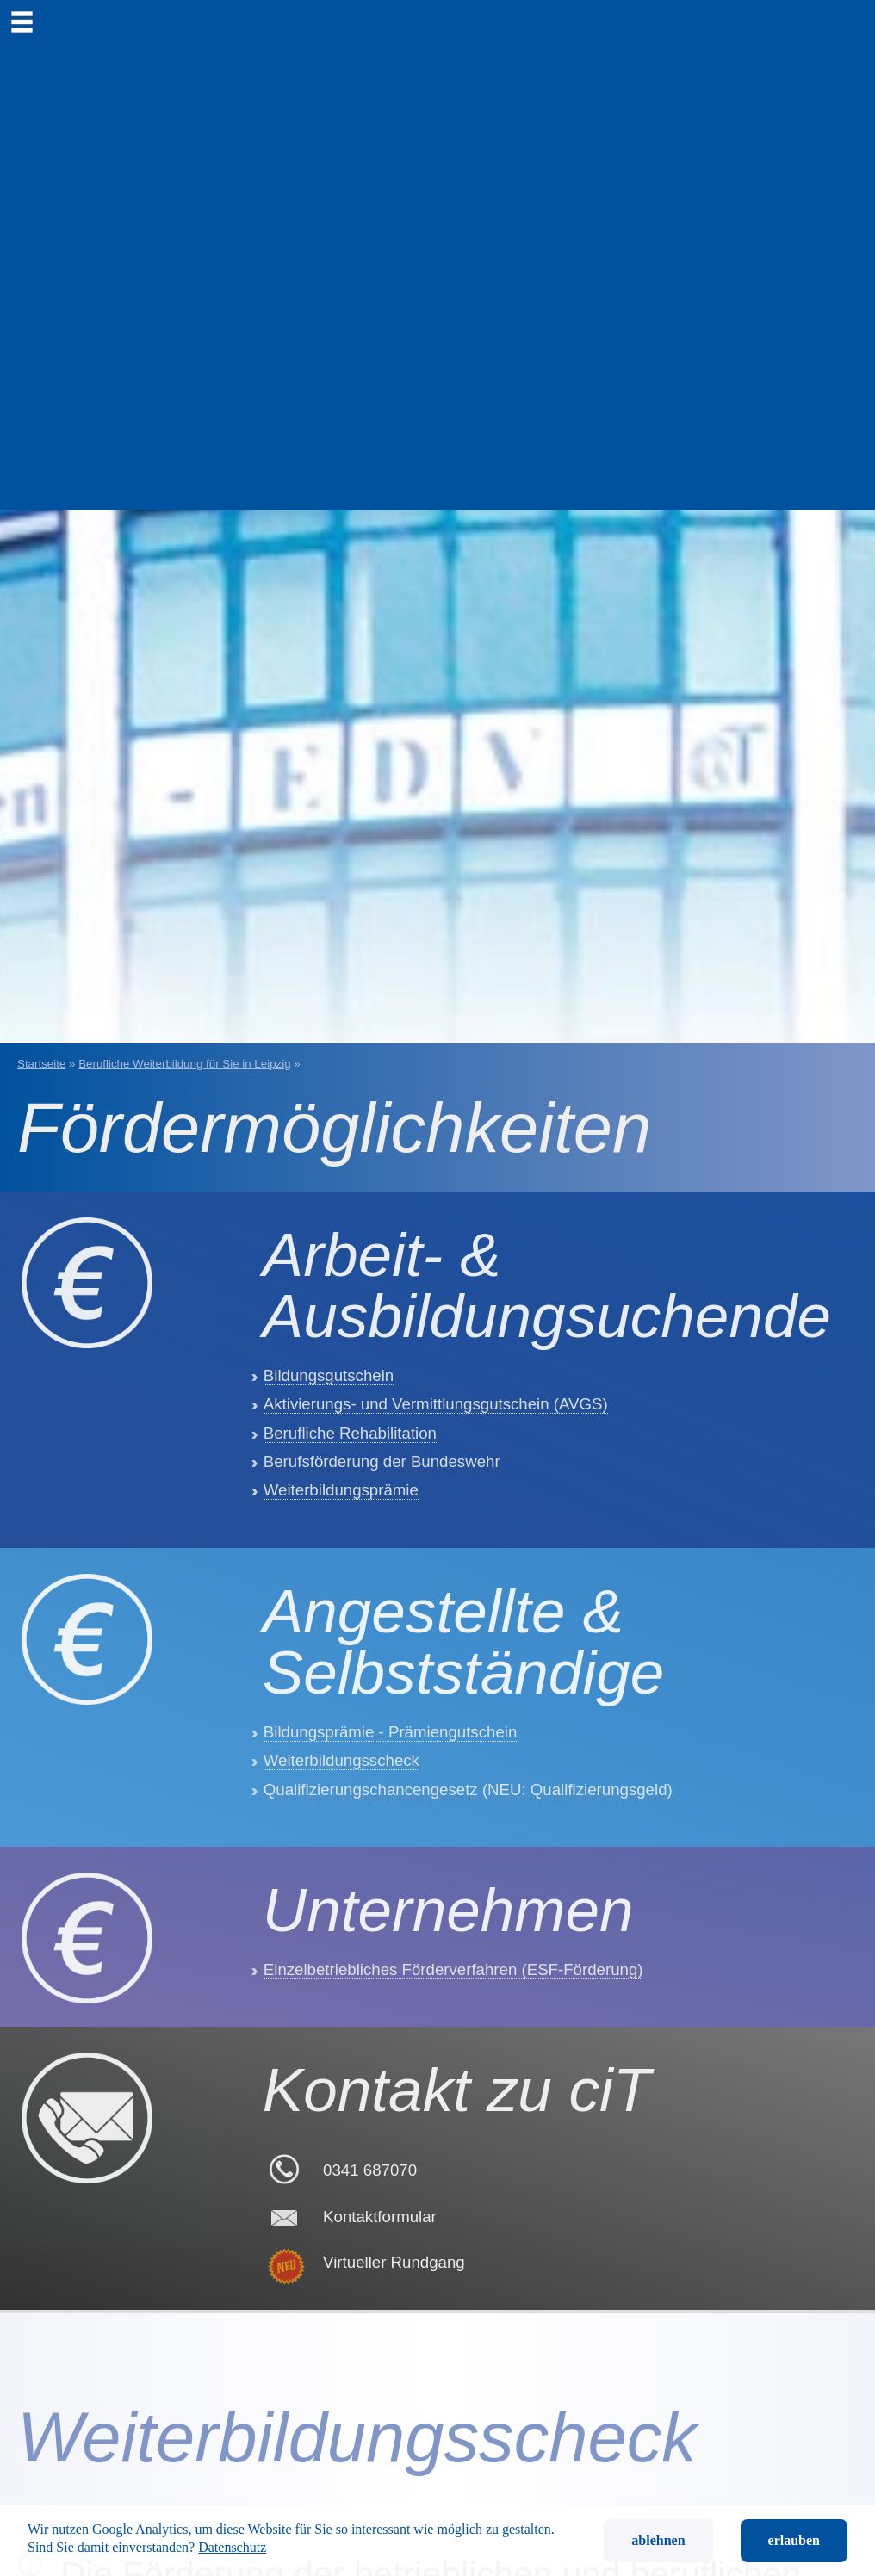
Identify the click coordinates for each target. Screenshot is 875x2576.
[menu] (21, 21)
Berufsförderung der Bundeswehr (382, 1532)
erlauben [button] (794, 2540)
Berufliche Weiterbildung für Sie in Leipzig (184, 1063)
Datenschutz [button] (232, 2547)
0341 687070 (370, 2442)
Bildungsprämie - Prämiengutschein (391, 1873)
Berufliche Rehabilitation (350, 1504)
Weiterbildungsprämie (341, 1560)
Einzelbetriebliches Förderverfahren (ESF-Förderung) (453, 2181)
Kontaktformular (380, 2489)
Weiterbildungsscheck (341, 1901)
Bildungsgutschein (329, 1446)
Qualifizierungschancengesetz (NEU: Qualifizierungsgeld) (468, 1930)
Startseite (41, 1063)
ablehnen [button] (658, 2540)
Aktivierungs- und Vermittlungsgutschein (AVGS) (436, 1474)
